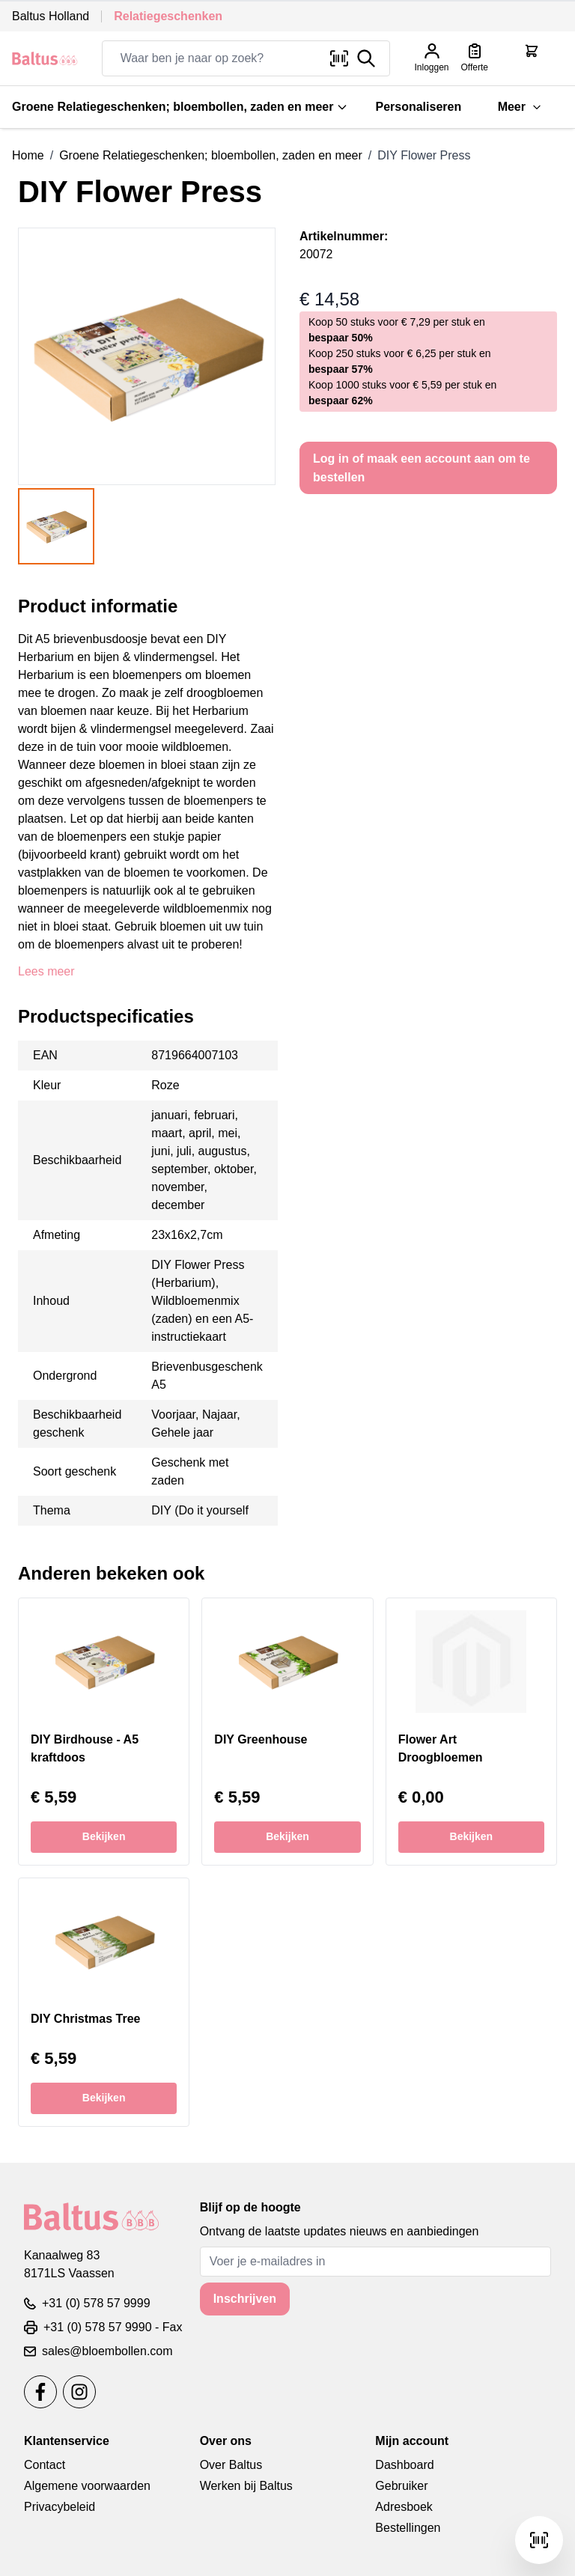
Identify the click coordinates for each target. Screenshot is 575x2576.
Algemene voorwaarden (87, 2485)
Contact (44, 2464)
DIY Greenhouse (260, 1739)
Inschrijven (244, 2298)
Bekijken (104, 1836)
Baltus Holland (50, 16)
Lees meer (46, 971)
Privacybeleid (59, 2506)
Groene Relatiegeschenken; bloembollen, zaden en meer (180, 106)
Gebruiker (401, 2485)
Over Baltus (231, 2464)
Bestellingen (407, 2527)
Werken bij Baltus (246, 2485)
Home (28, 155)
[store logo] (45, 58)
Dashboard (404, 2464)
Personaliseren (418, 106)
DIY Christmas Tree (85, 2018)
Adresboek (404, 2506)
